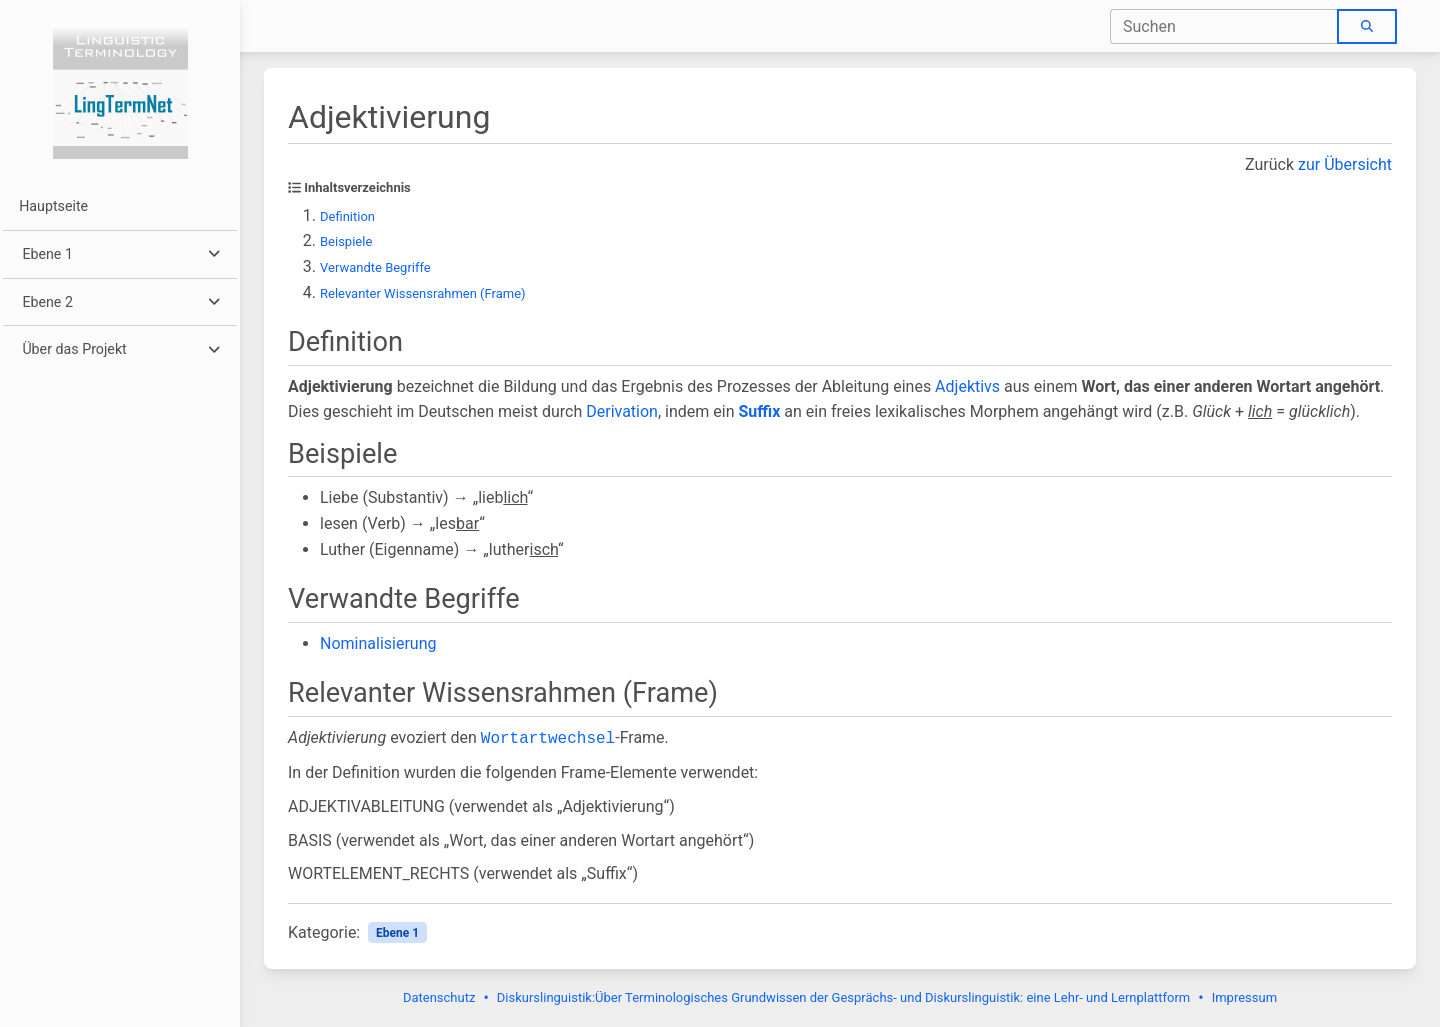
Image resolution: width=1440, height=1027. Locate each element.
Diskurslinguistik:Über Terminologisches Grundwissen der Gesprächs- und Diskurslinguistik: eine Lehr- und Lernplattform (843, 997)
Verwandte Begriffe (375, 267)
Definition (347, 216)
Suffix (759, 411)
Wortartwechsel (548, 739)
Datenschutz (439, 997)
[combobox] (1224, 26)
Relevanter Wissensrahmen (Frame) (423, 293)
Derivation (622, 411)
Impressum (1244, 997)
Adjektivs (967, 386)
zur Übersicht (1345, 164)
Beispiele (346, 241)
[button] (119, 254)
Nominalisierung (378, 643)
